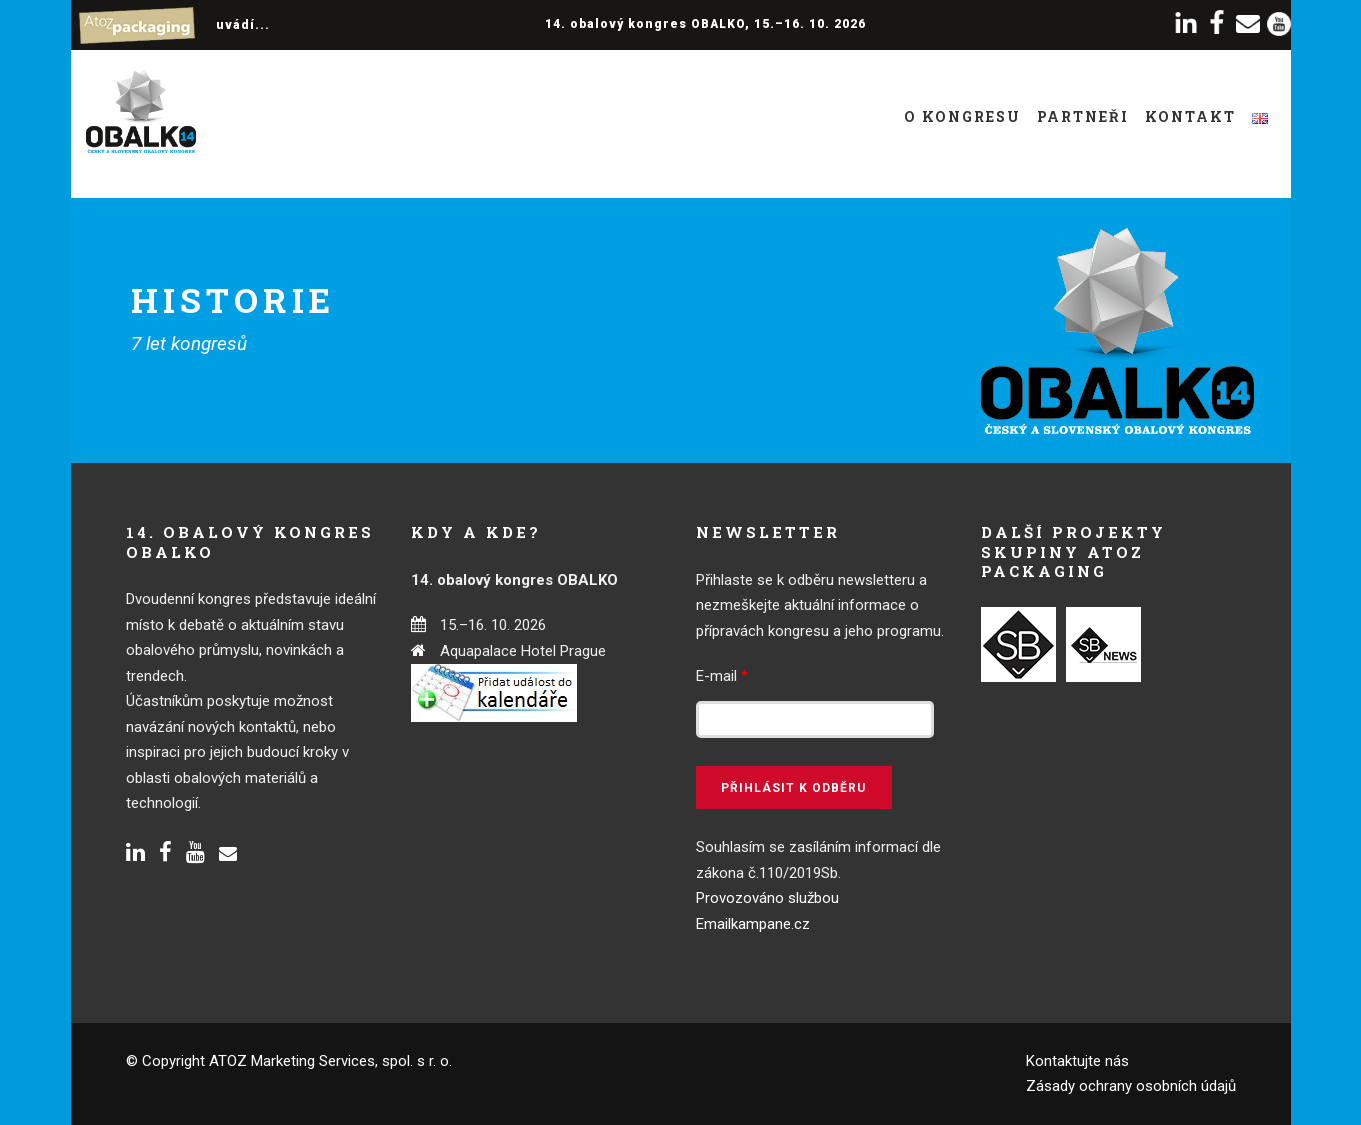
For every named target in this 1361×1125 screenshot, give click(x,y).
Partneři (1083, 116)
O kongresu (962, 116)
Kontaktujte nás (1077, 1061)
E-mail (722, 676)
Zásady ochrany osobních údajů (1131, 1086)
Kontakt (1190, 116)
